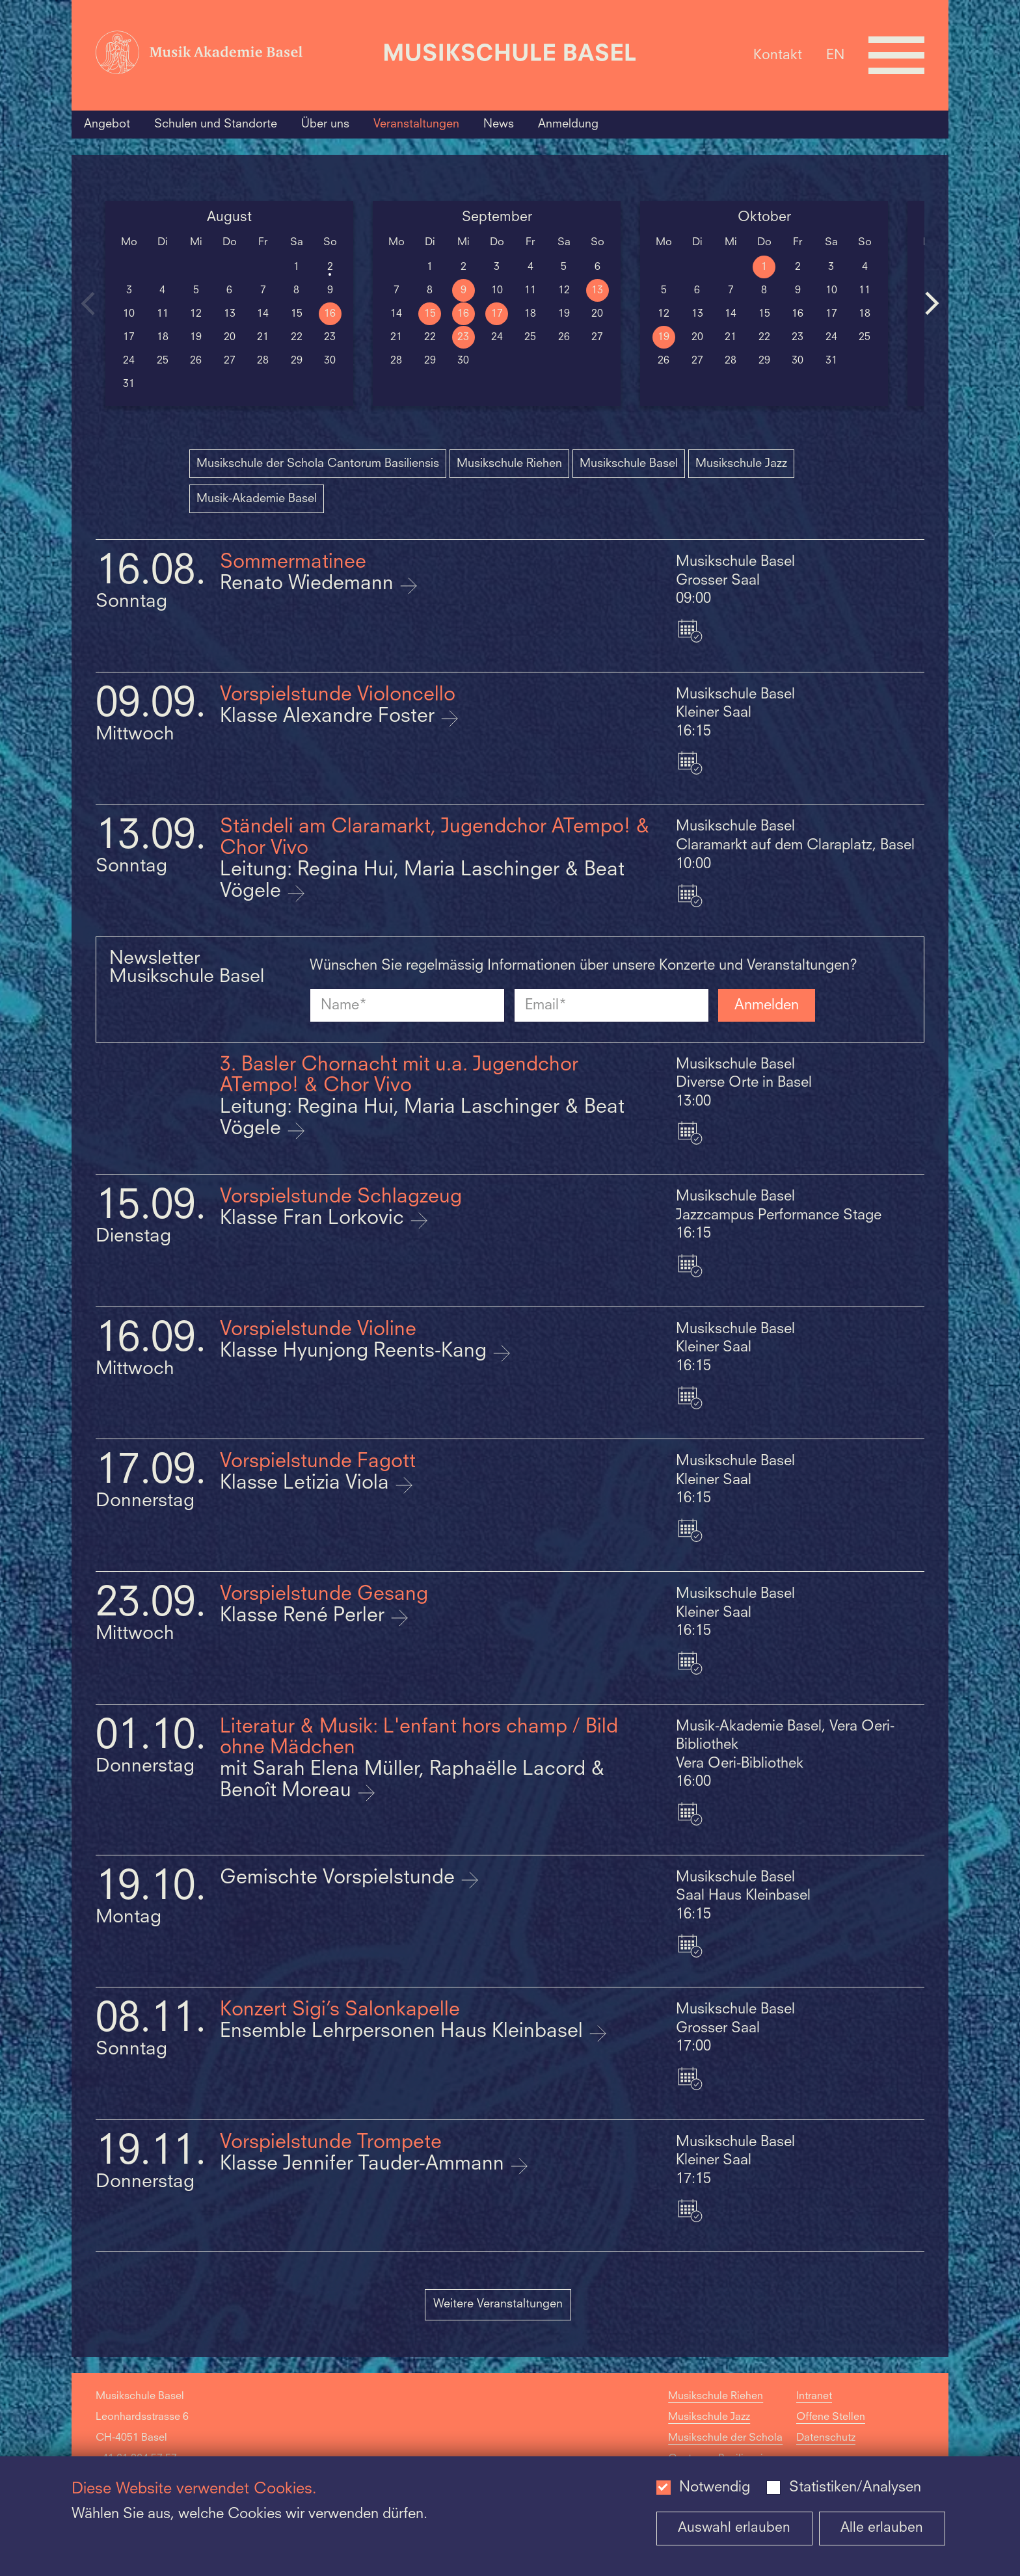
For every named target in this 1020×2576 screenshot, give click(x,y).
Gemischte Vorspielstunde (340, 1878)
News (498, 124)
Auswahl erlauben (734, 2528)
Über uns (325, 124)
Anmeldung (568, 124)
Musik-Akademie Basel (256, 499)
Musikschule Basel (629, 464)
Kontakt (777, 55)
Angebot (107, 124)
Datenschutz (825, 2438)
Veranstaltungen (416, 124)
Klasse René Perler (305, 1616)
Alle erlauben (881, 2528)
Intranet (814, 2396)
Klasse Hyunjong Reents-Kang (356, 1351)
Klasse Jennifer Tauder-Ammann (364, 2164)
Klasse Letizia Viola (307, 1483)
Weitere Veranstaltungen (498, 2304)
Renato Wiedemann (309, 584)
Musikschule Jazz (741, 464)
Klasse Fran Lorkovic (314, 1219)
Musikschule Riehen (509, 464)
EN (835, 55)
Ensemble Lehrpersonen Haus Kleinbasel (404, 2032)
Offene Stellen (830, 2417)
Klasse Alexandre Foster (330, 717)
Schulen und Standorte (215, 124)
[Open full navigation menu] (896, 55)
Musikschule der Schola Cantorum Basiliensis (317, 464)
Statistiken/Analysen (855, 2487)
